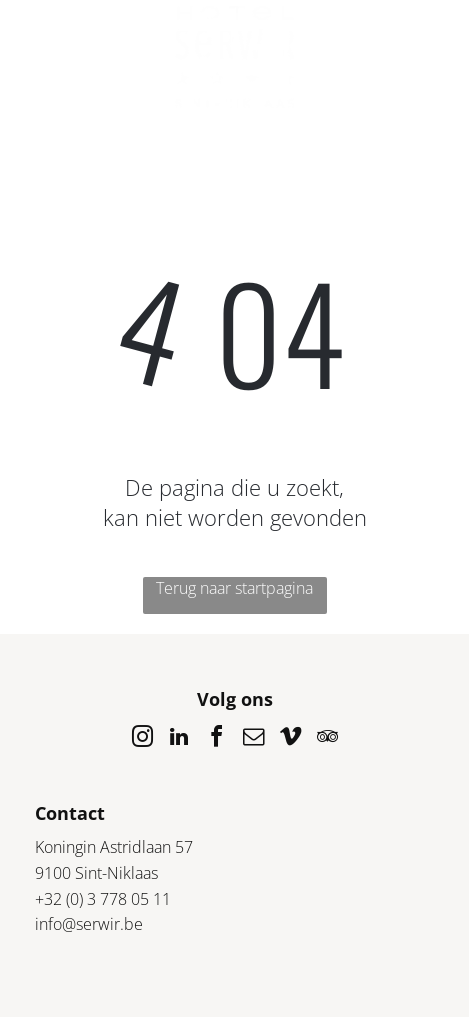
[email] (253, 739)
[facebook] (216, 739)
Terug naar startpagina (234, 588)
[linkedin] (179, 739)
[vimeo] (290, 739)
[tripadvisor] (327, 739)
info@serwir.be (89, 924)
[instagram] (142, 739)
